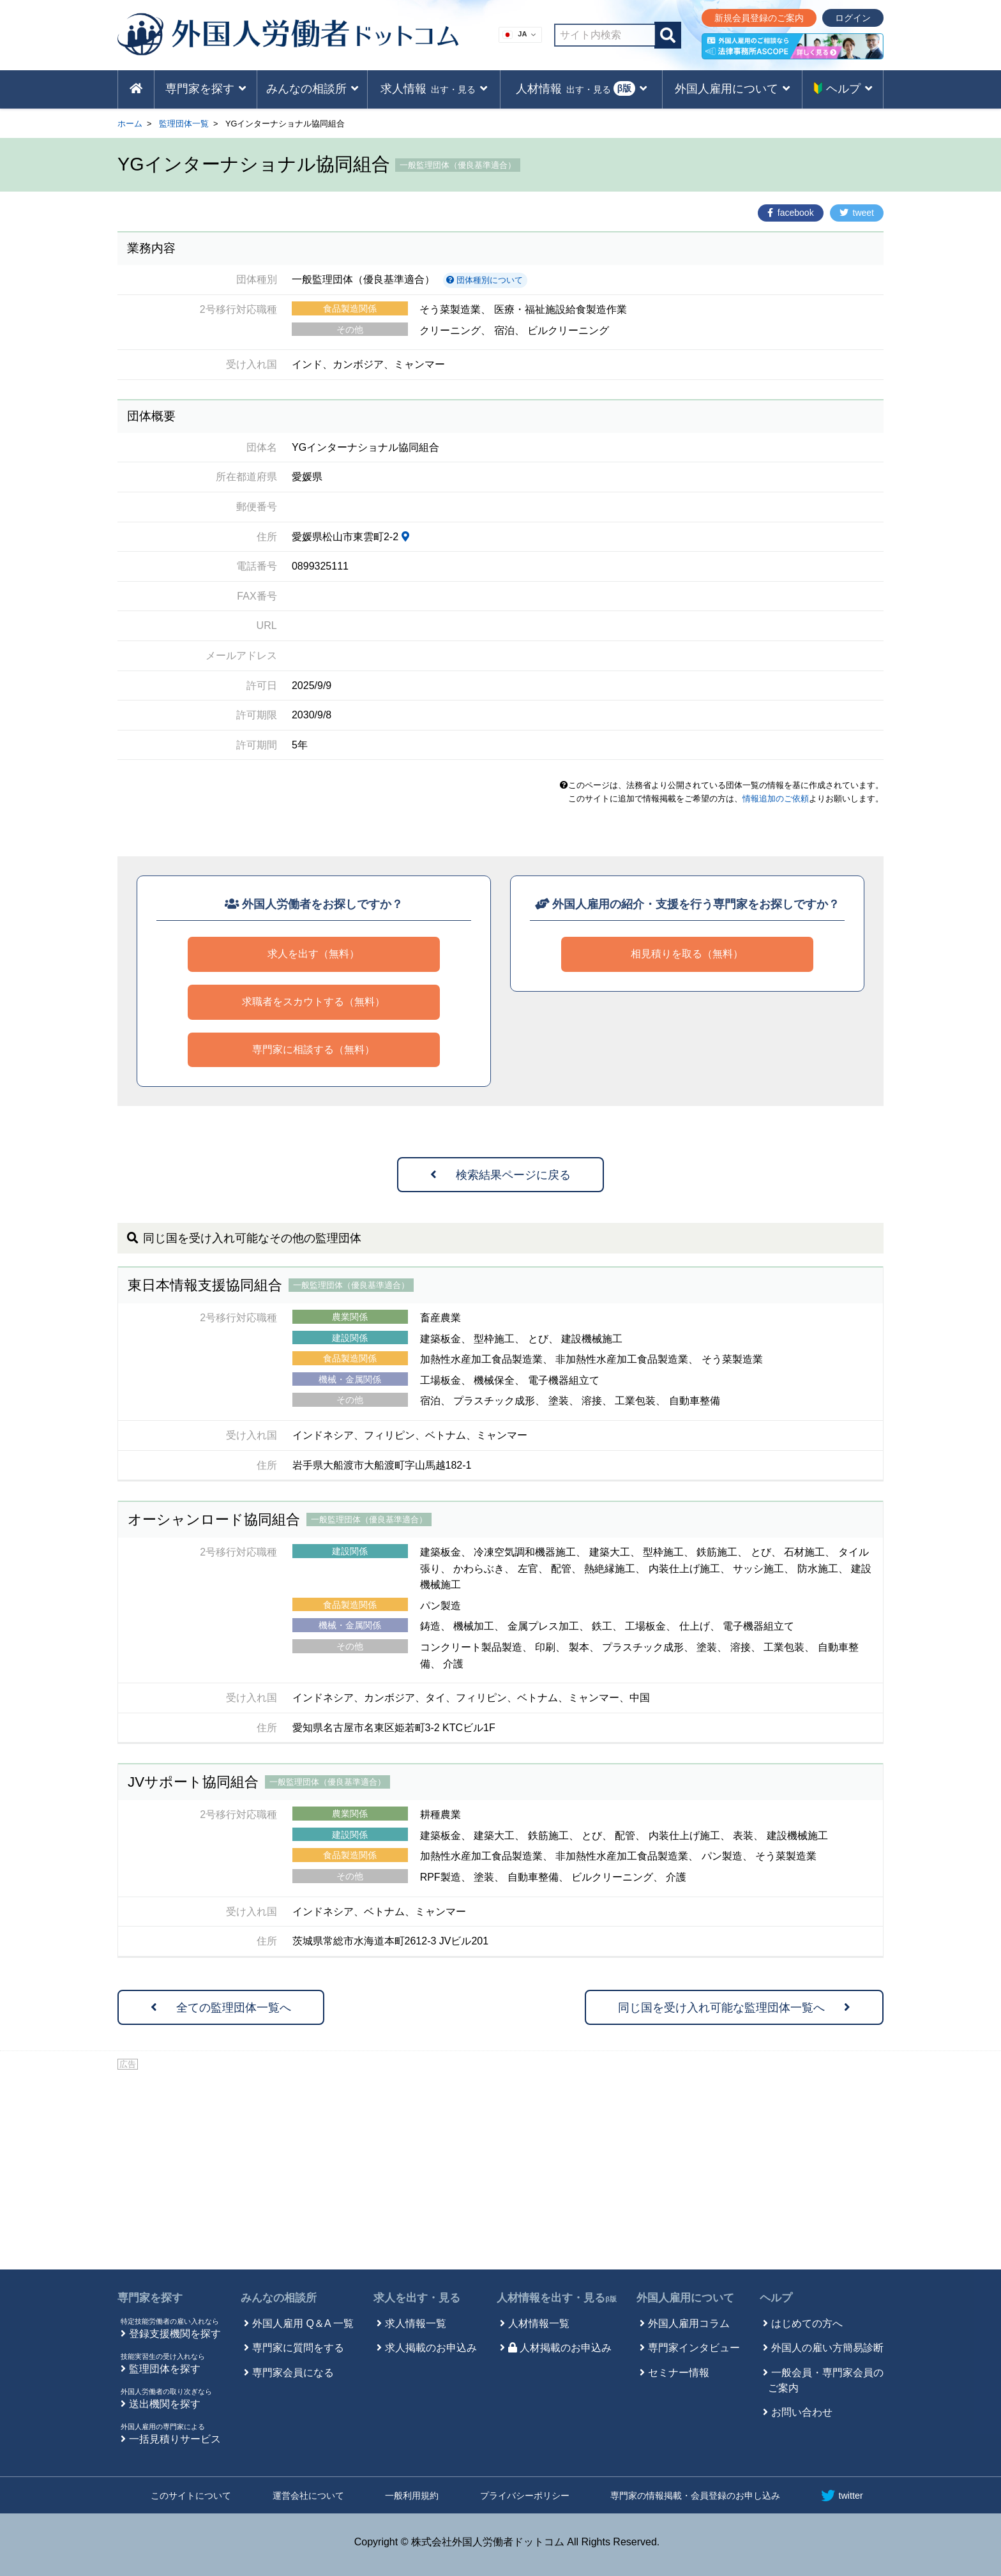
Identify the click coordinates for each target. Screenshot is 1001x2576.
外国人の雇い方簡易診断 (827, 2347)
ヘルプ (776, 2298)
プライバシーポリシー (524, 2495)
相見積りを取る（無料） (687, 953)
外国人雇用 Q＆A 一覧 (303, 2323)
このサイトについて (191, 2495)
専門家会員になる (293, 2372)
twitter (841, 2495)
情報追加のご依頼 (775, 798)
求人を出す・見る (416, 2298)
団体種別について (484, 280)
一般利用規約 (412, 2495)
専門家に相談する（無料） (313, 1049)
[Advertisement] (500, 2167)
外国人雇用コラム (689, 2323)
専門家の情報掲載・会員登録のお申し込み (695, 2495)
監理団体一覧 (184, 123)
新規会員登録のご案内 (759, 18)
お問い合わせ (801, 2412)
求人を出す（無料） (313, 953)
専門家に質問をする (298, 2347)
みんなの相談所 (279, 2298)
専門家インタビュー (694, 2347)
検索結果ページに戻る (500, 1175)
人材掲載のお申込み (560, 2347)
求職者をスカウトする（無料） (313, 1001)
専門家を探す (150, 2298)
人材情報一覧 (538, 2323)
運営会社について (308, 2495)
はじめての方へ (807, 2323)
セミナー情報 (678, 2372)
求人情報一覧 (415, 2323)
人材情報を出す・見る (557, 2298)
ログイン (853, 18)
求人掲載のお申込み (431, 2347)
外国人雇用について (685, 2298)
